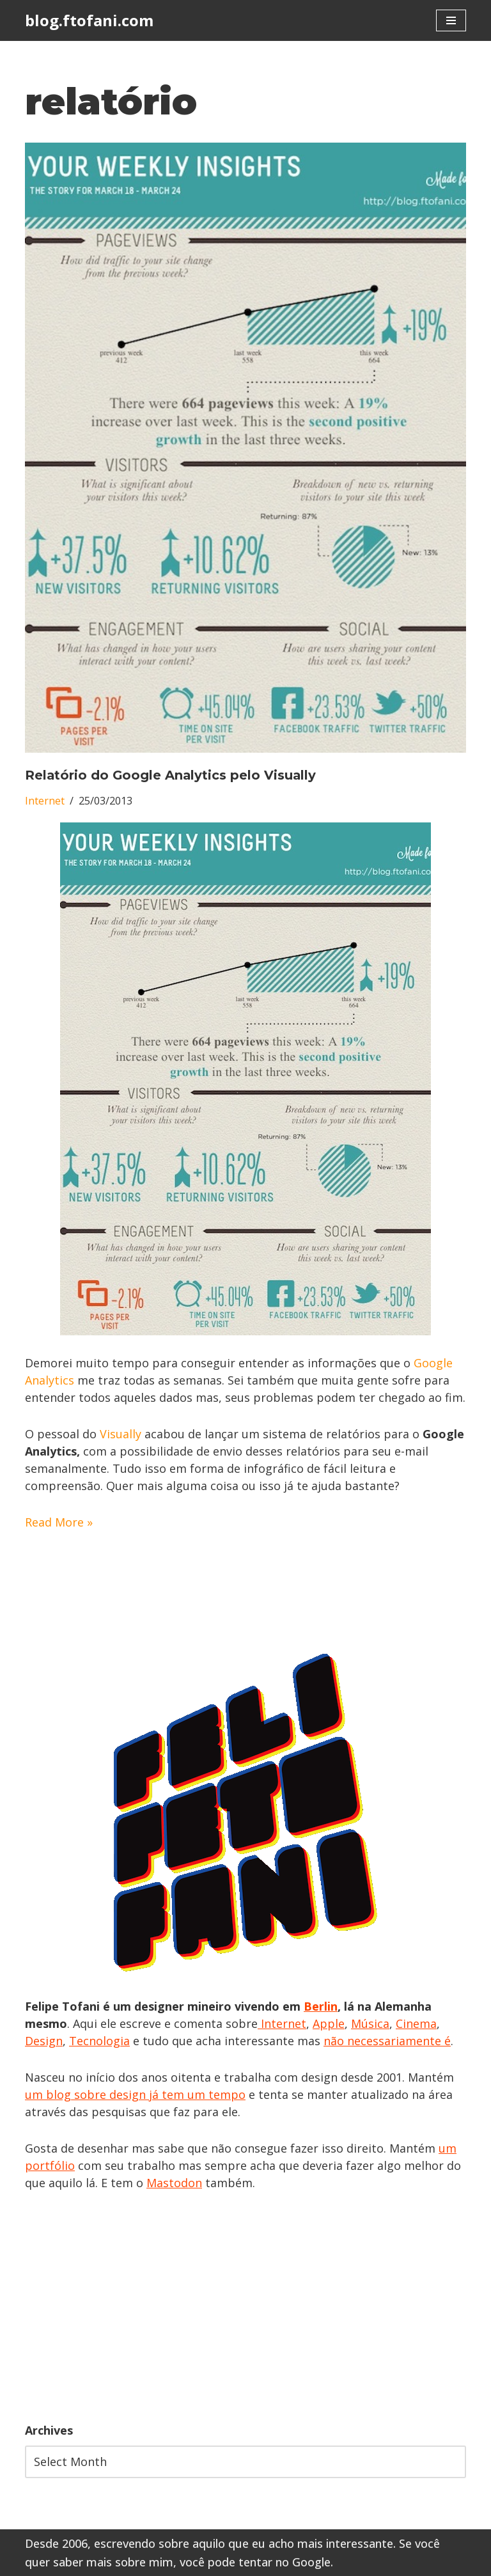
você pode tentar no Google (255, 2562)
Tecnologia (99, 2040)
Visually (122, 1433)
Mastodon (174, 2182)
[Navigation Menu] (451, 20)
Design (44, 2040)
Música (370, 2023)
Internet (45, 801)
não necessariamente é (387, 2040)
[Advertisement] (245, 2306)
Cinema (416, 2023)
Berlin (321, 2006)
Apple (329, 2023)
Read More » (59, 1522)
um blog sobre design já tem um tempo (135, 2094)
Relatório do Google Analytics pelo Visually (170, 775)
